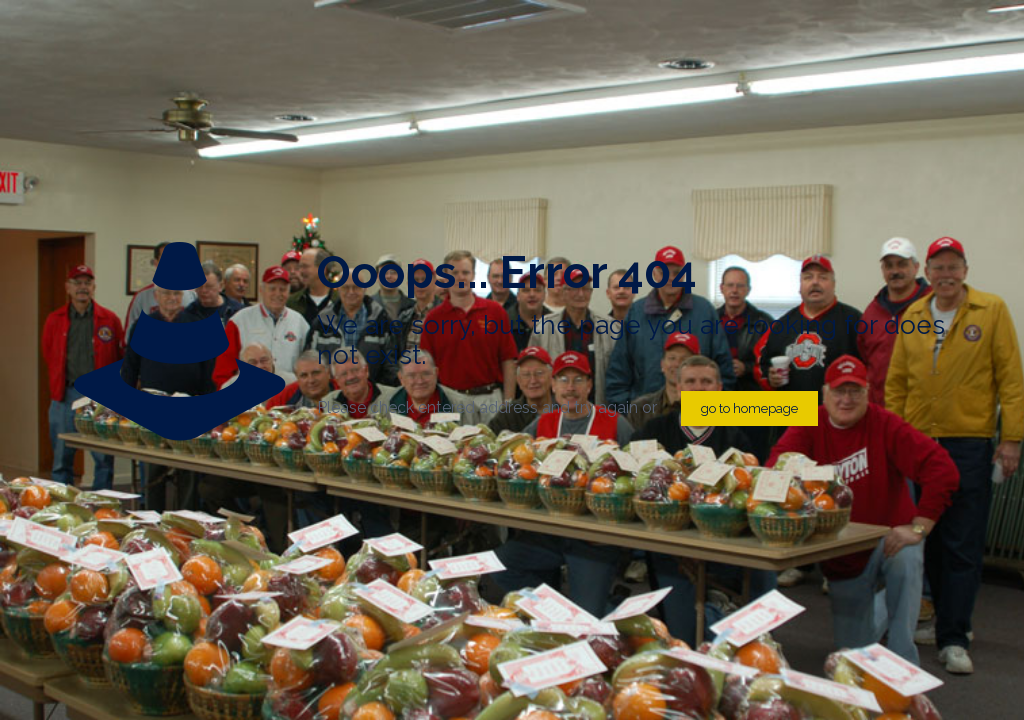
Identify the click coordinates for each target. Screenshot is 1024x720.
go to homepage (749, 408)
